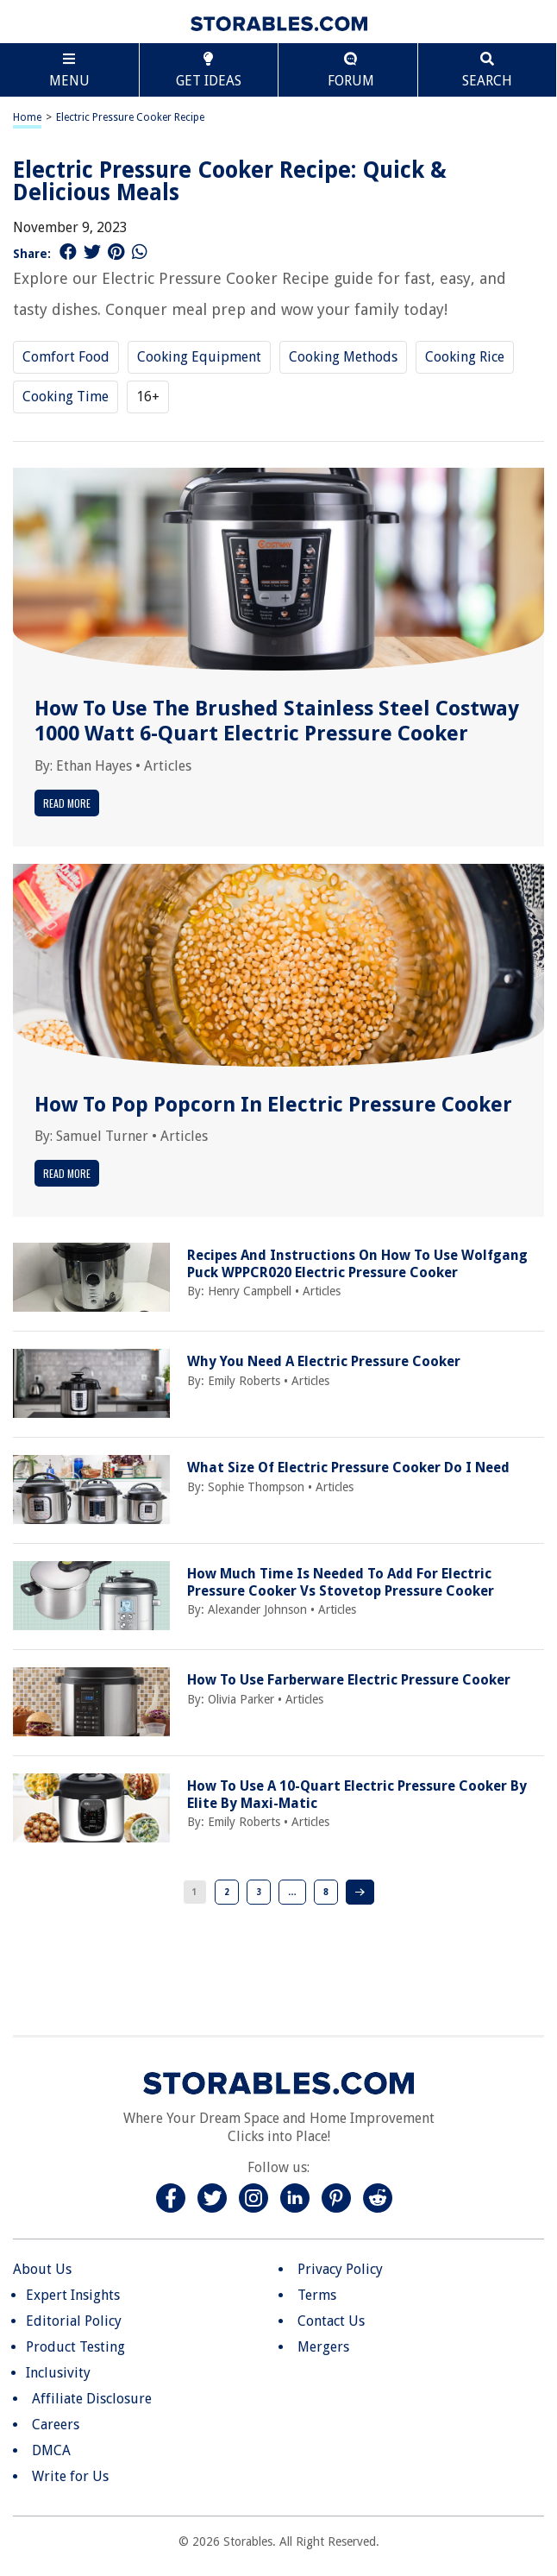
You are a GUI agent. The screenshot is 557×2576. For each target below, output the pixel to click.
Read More (67, 803)
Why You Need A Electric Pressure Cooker (323, 1361)
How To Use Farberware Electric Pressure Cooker (348, 1680)
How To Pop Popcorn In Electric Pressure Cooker (273, 1105)
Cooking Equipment (199, 357)
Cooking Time (65, 396)
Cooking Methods (343, 357)
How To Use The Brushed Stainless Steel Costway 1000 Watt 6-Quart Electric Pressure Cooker (276, 721)
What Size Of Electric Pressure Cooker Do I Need (348, 1467)
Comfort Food (66, 357)
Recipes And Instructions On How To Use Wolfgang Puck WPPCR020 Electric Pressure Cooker (357, 1263)
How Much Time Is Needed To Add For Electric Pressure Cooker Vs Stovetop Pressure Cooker (340, 1581)
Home (27, 117)
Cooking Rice (464, 357)
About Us (42, 2269)
